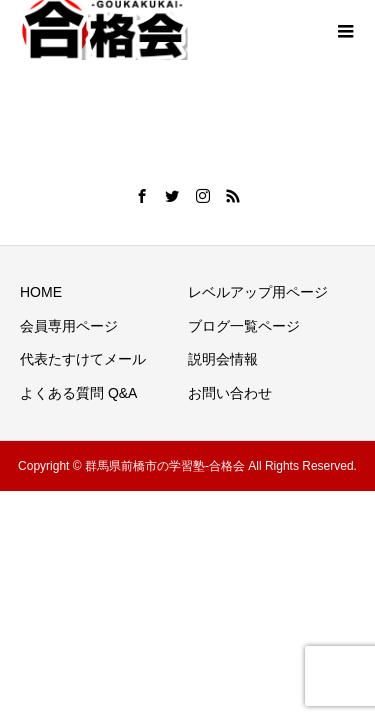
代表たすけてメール (83, 359)
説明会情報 (223, 359)
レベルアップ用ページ (258, 292)
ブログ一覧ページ (244, 326)
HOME (41, 292)
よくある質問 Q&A (78, 393)
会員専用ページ (69, 326)
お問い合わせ (230, 393)
